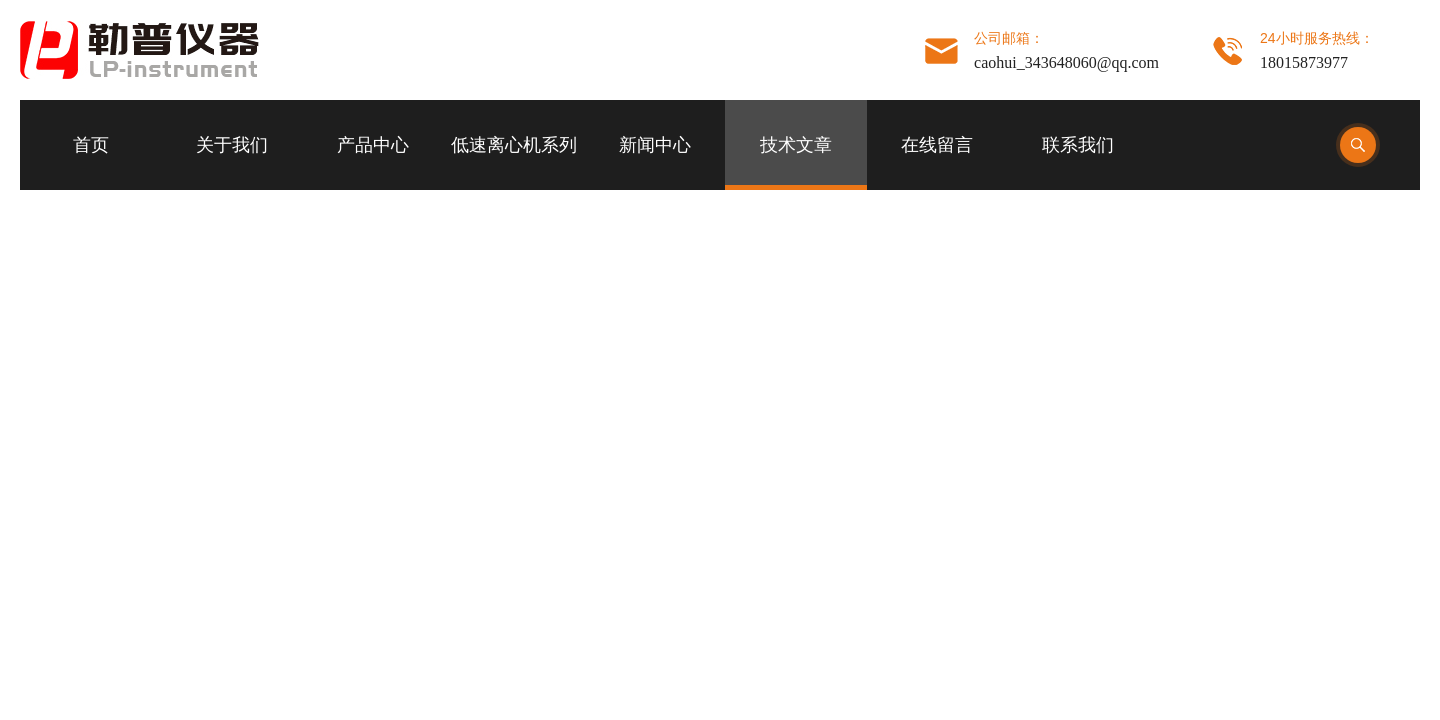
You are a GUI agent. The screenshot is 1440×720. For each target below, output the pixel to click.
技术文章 (796, 145)
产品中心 (373, 145)
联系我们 (1078, 145)
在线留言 (937, 145)
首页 (91, 145)
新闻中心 (655, 145)
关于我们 (232, 145)
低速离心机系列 (514, 145)
